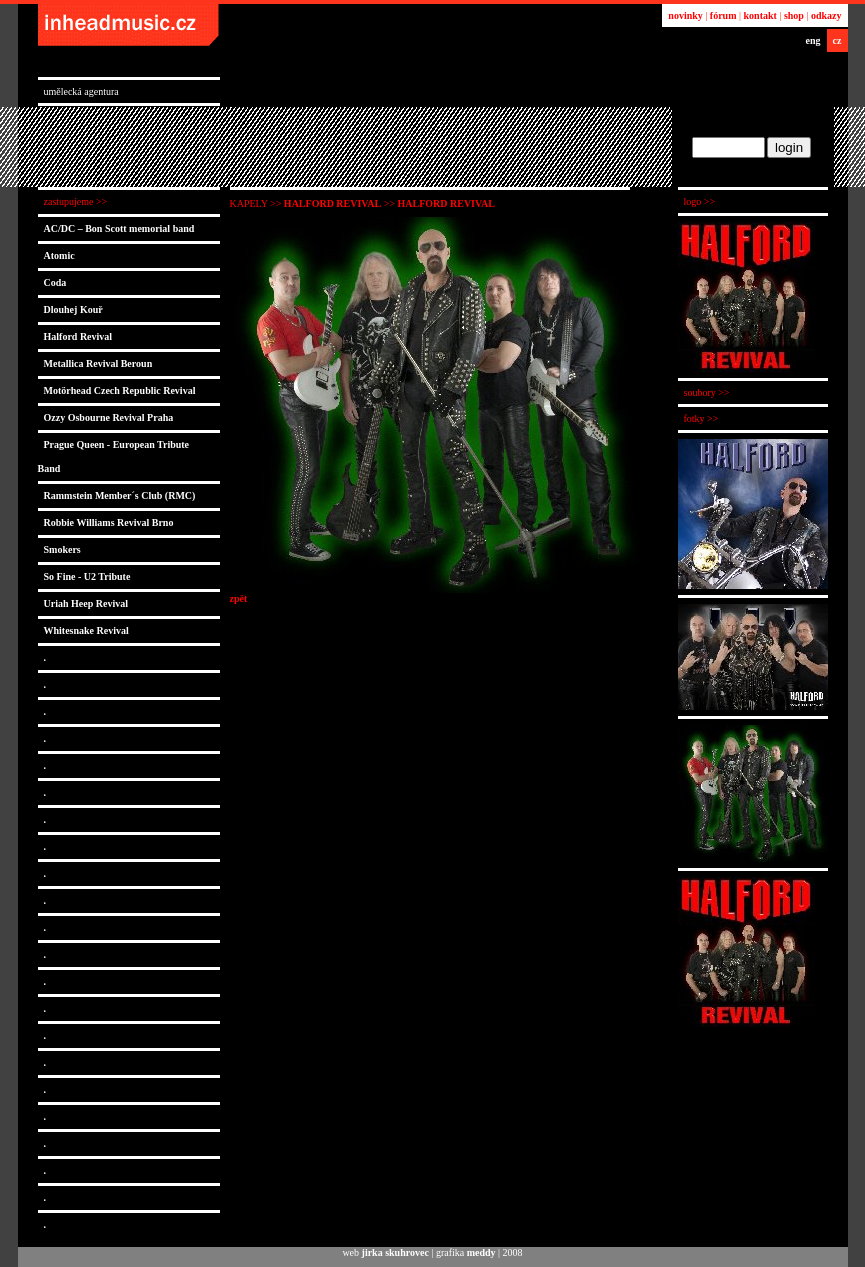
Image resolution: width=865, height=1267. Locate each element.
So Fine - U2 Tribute (87, 576)
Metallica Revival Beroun (98, 363)
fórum (723, 15)
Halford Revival (78, 336)
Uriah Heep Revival (86, 603)
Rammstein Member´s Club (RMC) (120, 495)
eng (813, 40)
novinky (685, 15)
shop (794, 15)
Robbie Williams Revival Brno (109, 522)
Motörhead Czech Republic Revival (120, 390)
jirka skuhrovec (395, 1252)
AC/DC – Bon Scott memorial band (119, 228)
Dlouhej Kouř (73, 309)
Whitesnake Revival (86, 630)
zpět (239, 598)
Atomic (59, 255)
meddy (481, 1252)
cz (837, 40)
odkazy (826, 15)
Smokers (62, 549)
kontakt (760, 15)
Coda (55, 282)
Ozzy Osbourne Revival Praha (109, 417)
